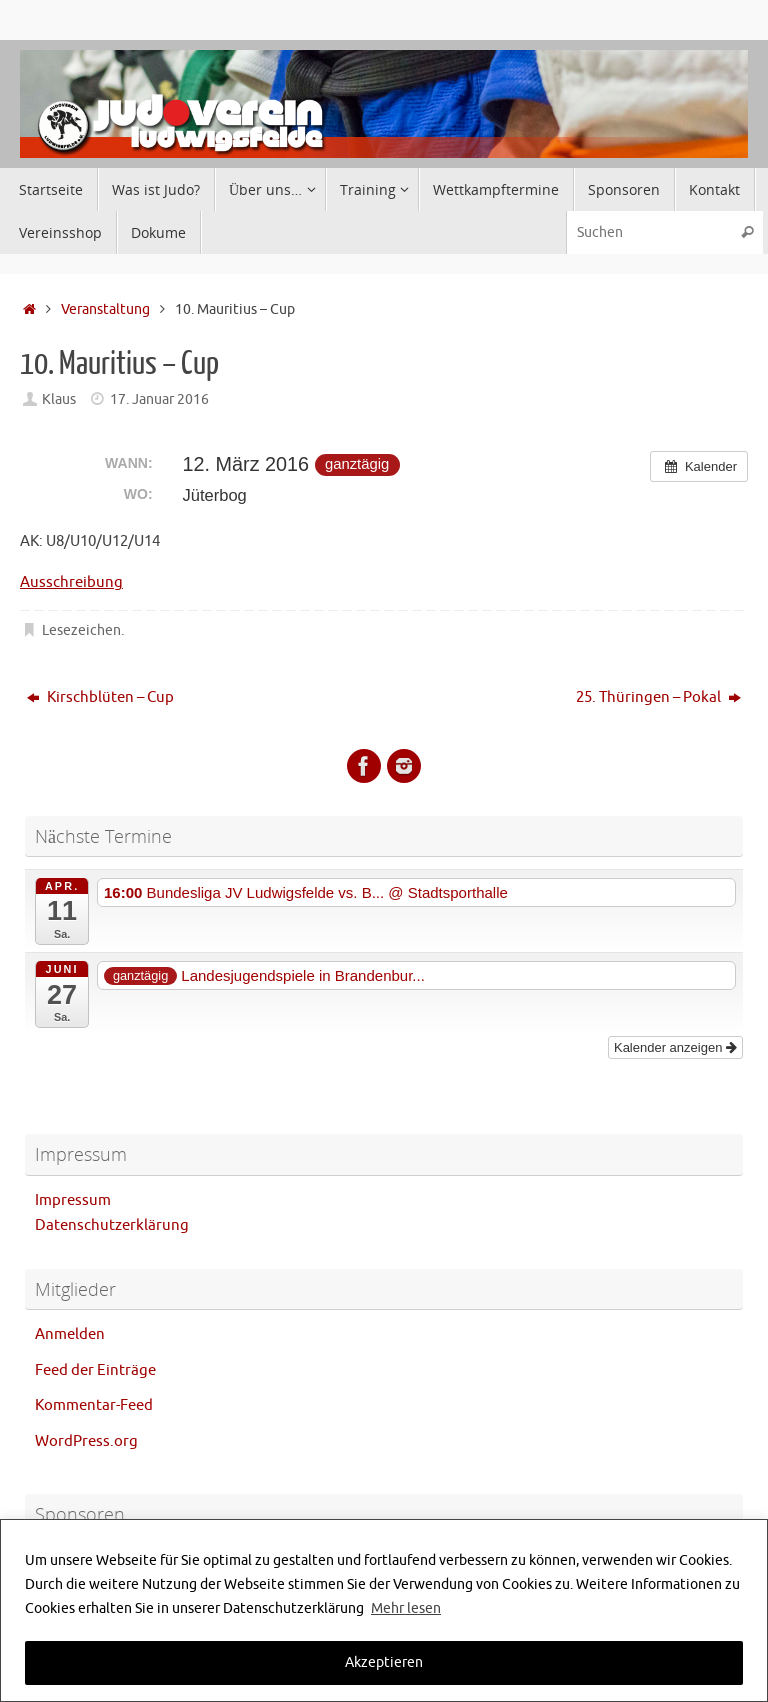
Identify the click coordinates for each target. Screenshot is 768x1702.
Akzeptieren (384, 1662)
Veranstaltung (105, 309)
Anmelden (70, 1334)
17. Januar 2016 (159, 399)
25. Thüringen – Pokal (658, 697)
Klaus (59, 399)
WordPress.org (86, 1441)
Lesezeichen (81, 630)
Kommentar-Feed (94, 1405)
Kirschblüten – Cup (100, 697)
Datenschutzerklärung (112, 1225)
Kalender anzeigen (675, 1047)
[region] (384, 1610)
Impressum (73, 1200)
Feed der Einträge (95, 1370)
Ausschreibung (71, 582)
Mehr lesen (406, 1608)
